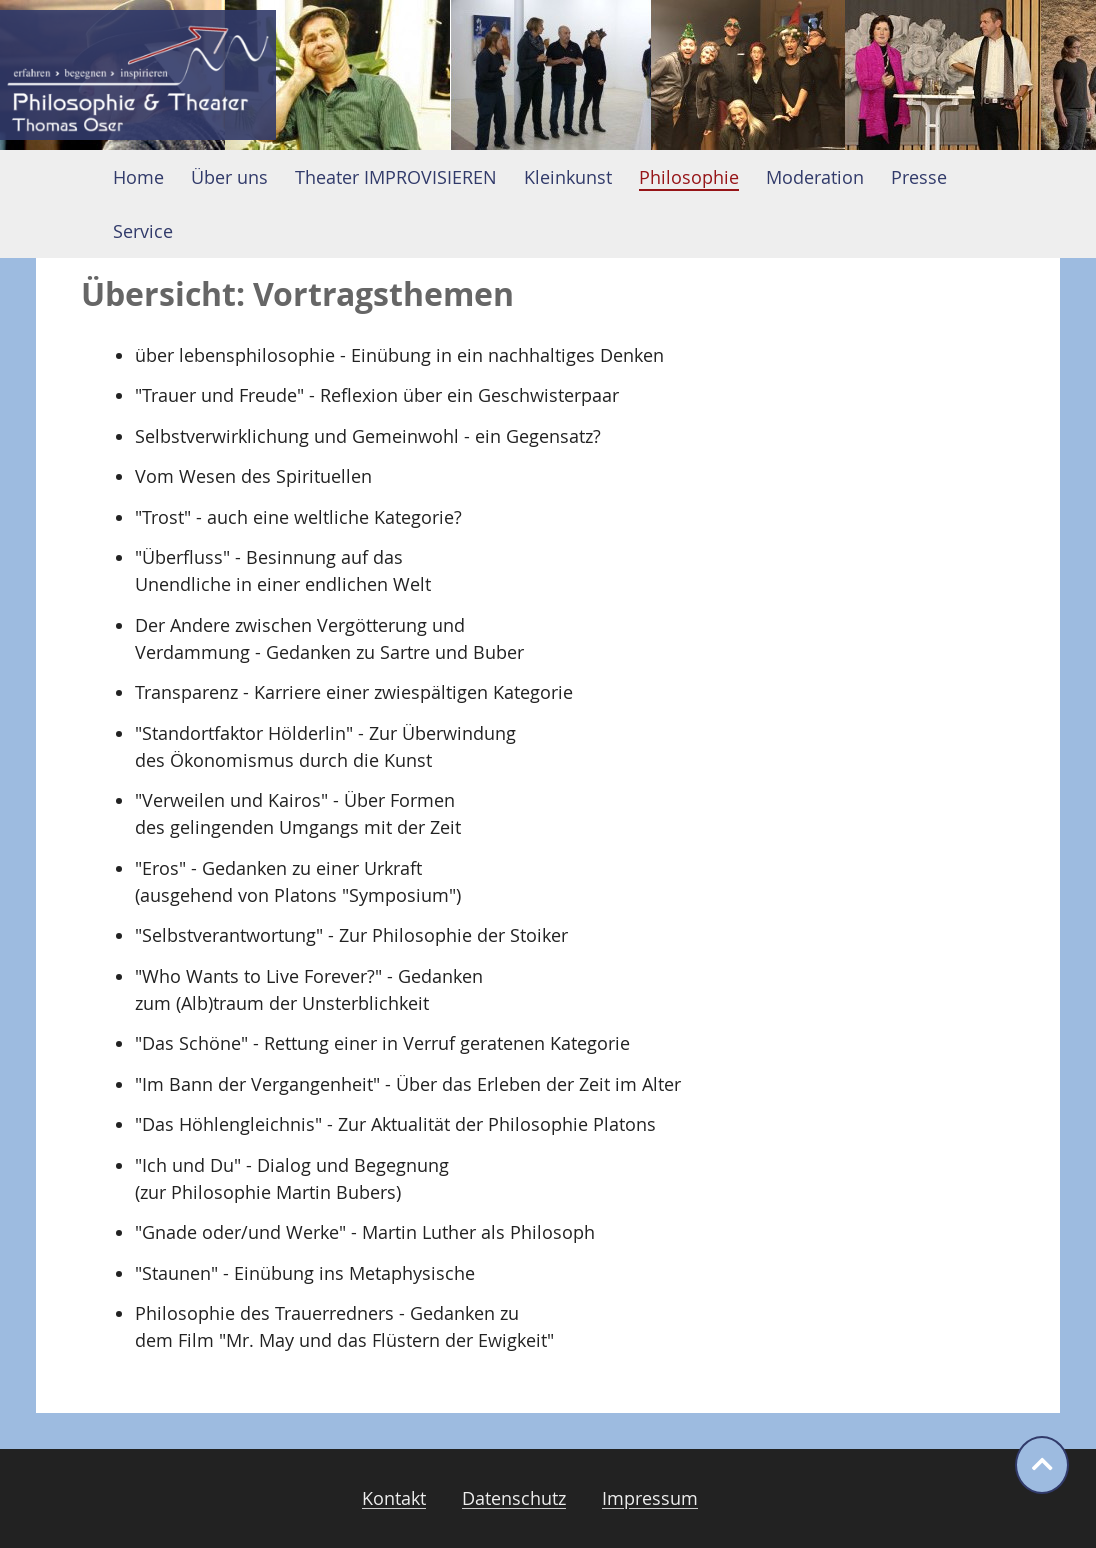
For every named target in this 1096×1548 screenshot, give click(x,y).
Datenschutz (514, 1498)
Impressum (650, 1498)
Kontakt (394, 1498)
